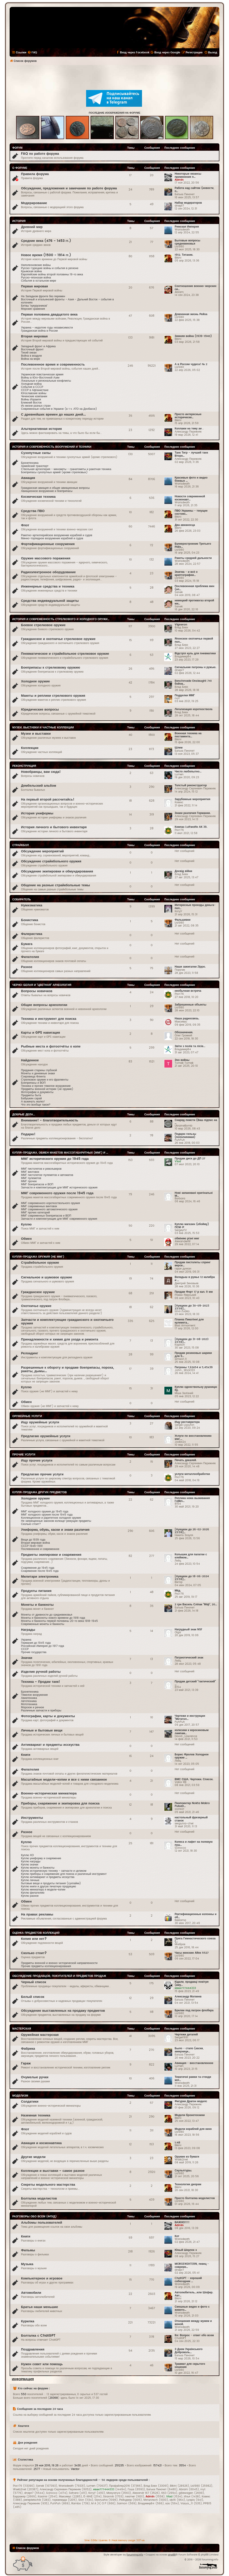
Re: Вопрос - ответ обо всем (194, 2335)
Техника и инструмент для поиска (48, 1018)
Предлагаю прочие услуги (42, 1474)
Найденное (30, 1060)
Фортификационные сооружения (48, 544)
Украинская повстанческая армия (42, 374)
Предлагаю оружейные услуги (45, 1436)
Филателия (30, 957)
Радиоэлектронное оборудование (48, 572)
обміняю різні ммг (187, 1238)
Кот (177, 2236)
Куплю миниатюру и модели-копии (43, 1889)
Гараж (26, 2063)
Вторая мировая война (35, 1542)
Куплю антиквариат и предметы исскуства (47, 1877)
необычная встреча (188, 990)
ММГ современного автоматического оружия (49, 1209)
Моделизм (20, 2095)
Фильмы (28, 2250)
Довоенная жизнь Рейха (191, 314)
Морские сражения (33, 308)
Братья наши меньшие (39, 2307)
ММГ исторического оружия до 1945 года (55, 1158)
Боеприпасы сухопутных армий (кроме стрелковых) (54, 472)
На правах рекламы (37, 1914)
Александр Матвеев (188, 1996)
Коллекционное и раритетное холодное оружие (51, 1517)
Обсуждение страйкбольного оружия (51, 861)
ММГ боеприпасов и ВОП (37, 1184)
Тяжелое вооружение (34, 1695)
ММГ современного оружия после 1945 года (57, 1193)
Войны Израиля (31, 399)
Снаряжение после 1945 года (40, 1571)
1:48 (177, 2142)
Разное (26, 967)
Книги (25, 1754)
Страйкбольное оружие (40, 1262)
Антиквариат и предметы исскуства (50, 1744)
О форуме (19, 168)
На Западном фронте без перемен (43, 296)
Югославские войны (33, 393)
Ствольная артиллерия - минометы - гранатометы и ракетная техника (66, 469)
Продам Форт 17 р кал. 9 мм (194, 1291)
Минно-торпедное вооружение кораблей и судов (52, 538)
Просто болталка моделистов (195, 2198)
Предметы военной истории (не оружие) (47, 1089)
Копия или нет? (34, 1938)
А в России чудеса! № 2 (191, 364)
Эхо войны (182, 1060)
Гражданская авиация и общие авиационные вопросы (55, 488)
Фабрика (28, 2048)
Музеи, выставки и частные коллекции (43, 727)
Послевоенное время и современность (53, 364)
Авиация (28, 478)
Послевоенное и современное (40, 1549)
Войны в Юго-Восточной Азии (40, 377)
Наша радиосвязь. (187, 1018)
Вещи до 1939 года (33, 1539)
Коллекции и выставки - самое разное (53, 2170)
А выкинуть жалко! (33, 1101)
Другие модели (33, 2157)
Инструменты (32, 1817)
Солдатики (29, 2101)
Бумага (26, 944)
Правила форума (35, 174)
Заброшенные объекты (190, 1004)
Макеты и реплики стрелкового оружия (53, 695)
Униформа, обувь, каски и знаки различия (55, 1529)
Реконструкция (24, 766)
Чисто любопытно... (188, 771)
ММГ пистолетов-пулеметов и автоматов (47, 1175)
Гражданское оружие (38, 1292)
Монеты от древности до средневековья (46, 1614)
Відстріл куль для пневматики (195, 653)
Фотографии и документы (37, 1092)
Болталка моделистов (39, 2198)
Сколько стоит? (31, 1524)
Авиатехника (29, 1698)
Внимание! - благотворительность (49, 1120)
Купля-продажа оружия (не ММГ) (38, 1256)
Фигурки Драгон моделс (191, 2101)
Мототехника (29, 1704)
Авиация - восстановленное (194, 2063)
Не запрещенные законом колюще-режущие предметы (56, 1521)
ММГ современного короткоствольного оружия (50, 1203)
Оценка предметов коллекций (35, 1933)
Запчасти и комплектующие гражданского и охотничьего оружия (67, 1321)
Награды (28, 1629)
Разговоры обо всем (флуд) (34, 2216)
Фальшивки (183, 919)
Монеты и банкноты (37, 1604)
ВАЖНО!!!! (182, 2222)
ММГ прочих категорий (35, 1212)
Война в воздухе (31, 355)
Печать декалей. (186, 1460)
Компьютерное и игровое (41, 2278)
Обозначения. (184, 1032)
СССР (25, 1649)
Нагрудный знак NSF (188, 1629)
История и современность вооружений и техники (51, 446)
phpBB (172, 2554)
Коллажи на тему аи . (189, 428)
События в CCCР (32, 387)
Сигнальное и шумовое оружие (46, 1277)
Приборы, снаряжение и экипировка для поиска (60, 1803)
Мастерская (21, 2028)
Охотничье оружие (36, 1306)
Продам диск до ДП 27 (190, 1158)
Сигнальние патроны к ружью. (195, 667)
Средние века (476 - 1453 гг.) (46, 241)
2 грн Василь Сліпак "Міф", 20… (196, 1604)
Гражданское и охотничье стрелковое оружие (58, 639)
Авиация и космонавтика (41, 2143)
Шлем (178, 747)
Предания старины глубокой (39, 1070)
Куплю (26, 1224)
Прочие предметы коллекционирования (46, 1966)
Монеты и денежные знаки (38, 1073)
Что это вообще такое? (36, 1104)
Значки (26, 1658)
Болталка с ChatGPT (38, 2335)
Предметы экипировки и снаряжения (51, 1554)
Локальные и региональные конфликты (46, 380)
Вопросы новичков (36, 991)
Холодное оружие (35, 681)
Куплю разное (30, 1895)
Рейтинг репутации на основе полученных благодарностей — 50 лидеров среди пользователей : (83, 2480)
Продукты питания (36, 1591)
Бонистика (29, 920)
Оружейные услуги (27, 1416)
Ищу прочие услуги (36, 1460)
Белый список (32, 1997)
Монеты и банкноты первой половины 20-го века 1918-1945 (59, 1621)
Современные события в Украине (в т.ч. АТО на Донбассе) (59, 409)
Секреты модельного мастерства (48, 2184)
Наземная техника (35, 2115)
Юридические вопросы (40, 709)
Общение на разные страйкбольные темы (55, 885)
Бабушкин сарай (31, 1098)
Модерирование (34, 203)
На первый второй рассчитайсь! (47, 799)
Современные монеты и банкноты (42, 1624)
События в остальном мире (38, 280)
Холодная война (31, 384)
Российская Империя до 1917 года (42, 1646)
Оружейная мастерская (40, 2035)
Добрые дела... (23, 1114)
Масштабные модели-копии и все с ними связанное (64, 1779)
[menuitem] (32, 52)
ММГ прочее (29, 1181)
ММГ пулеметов (31, 1178)
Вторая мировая (34, 336)
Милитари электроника (39, 1576)
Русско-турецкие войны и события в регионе (49, 268)
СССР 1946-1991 (32, 1546)
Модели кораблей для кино (193, 2129)
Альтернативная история (41, 429)
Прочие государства (33, 1652)
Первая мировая (34, 286)
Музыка (27, 2264)
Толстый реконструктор (191, 785)
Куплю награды (30, 1861)
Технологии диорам (188, 2184)
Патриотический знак (189, 1657)
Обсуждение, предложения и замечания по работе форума (69, 188)
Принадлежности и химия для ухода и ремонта (59, 1339)
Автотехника (29, 1701)
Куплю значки (29, 1864)
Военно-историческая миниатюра (48, 1793)
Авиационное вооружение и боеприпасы (46, 491)
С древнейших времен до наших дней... (53, 414)
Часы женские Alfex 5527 (192, 1952)
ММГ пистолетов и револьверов (41, 1168)
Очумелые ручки (34, 2077)
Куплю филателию (33, 1892)
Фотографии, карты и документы (48, 1716)
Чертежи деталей (186, 2034)
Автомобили (31, 2292)
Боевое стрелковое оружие (43, 625)
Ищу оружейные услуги (40, 1422)
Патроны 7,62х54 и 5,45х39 (194, 1367)
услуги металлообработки (192, 1474)
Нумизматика (31, 905)
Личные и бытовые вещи (41, 1730)
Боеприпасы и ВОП (33, 1082)
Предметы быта (31, 1095)
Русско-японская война (36, 277)
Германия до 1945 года (36, 1642)
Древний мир (31, 227)
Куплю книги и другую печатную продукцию (48, 1886)
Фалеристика (31, 934)
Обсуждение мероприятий (42, 851)
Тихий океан (28, 352)
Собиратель (21, 899)
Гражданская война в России (39, 330)
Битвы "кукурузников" (34, 305)
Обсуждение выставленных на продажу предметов (63, 2010)
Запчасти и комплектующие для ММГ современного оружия (59, 1218)
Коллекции (29, 748)
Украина (26, 1639)
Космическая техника (38, 496)
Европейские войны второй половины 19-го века (52, 274)
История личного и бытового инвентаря (54, 827)
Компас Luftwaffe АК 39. (191, 827)
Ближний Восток (31, 402)
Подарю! (28, 1134)
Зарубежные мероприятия (192, 799)
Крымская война (31, 271)
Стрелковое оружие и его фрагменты (44, 1079)
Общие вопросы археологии (44, 1005)
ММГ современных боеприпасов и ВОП (46, 1215)
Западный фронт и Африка (38, 346)
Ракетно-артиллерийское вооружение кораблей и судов (56, 535)
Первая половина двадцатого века (49, 314)
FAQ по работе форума (40, 153)
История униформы (37, 813)
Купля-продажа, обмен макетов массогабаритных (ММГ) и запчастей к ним (72, 1152)
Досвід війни (183, 871)
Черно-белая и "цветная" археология (41, 985)
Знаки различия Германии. (193, 813)
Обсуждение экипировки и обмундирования (57, 871)
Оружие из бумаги (187, 2156)
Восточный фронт (32, 349)
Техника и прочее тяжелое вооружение (46, 1086)
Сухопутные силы (36, 453)
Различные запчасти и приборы (41, 1710)
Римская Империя (187, 226)
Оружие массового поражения (45, 558)
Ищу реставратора (187, 1422)
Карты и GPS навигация (40, 1032)
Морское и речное (32, 1707)
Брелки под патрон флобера (194, 2010)
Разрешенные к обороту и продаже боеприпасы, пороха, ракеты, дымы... (67, 1369)
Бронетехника (29, 463)
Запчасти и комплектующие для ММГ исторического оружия (59, 1187)
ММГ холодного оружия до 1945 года (44, 1511)
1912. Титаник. (184, 254)
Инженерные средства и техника (47, 586)
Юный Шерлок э (186, 2250)
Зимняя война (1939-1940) (193, 336)
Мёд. (178, 1590)
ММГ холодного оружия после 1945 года (46, 1514)
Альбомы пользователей (41, 2222)
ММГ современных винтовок (39, 1206)
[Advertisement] (114, 77)
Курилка (27, 2321)
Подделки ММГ (185, 695)
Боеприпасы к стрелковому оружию (50, 667)
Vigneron (181, 624)
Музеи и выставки (36, 733)
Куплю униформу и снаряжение (41, 1858)
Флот (25, 525)
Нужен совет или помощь (42, 2364)
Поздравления (32, 2349)
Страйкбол (20, 845)
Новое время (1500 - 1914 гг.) (46, 255)
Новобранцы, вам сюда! (41, 772)
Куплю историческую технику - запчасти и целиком (53, 1870)
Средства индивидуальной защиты (50, 600)
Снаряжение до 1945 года (37, 1567)
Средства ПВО (33, 511)
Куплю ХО (27, 1855)
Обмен (26, 1238)
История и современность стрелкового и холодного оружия (60, 619)
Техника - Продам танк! (40, 1681)
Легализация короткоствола (193, 709)
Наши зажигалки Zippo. (190, 966)
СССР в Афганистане (35, 390)
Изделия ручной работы (41, 1671)
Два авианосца (185, 525)
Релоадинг (29, 1353)
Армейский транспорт (34, 466)
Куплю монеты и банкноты (38, 1867)
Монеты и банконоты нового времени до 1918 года (53, 1617)
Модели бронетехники (190, 2115)
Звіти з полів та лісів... (190, 1046)
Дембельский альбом (38, 785)
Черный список (33, 1982)
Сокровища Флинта (33, 1076)
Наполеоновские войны (36, 265)
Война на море (30, 359)
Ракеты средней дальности (193, 558)
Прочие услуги (23, 1454)
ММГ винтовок (30, 1172)
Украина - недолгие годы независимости (47, 327)
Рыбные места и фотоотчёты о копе (51, 1046)
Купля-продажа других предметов (39, 1492)
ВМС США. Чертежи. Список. (194, 1779)
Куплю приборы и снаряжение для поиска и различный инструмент (64, 1874)
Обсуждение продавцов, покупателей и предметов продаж (59, 1976)
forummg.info (135, 2554)
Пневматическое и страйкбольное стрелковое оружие (65, 653)
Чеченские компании (34, 396)
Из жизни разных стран (36, 405)
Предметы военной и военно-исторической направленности (59, 1963)
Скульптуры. (183, 2170)
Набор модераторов (188, 202)
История (18, 221)
